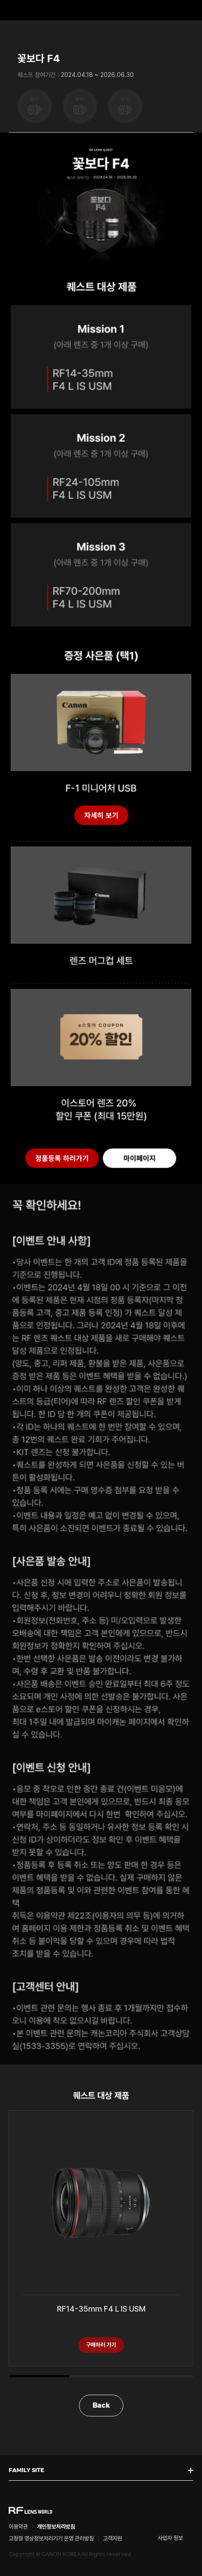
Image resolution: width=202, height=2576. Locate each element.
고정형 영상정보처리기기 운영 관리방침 (51, 2538)
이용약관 (18, 2526)
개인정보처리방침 (56, 2526)
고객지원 (112, 2538)
